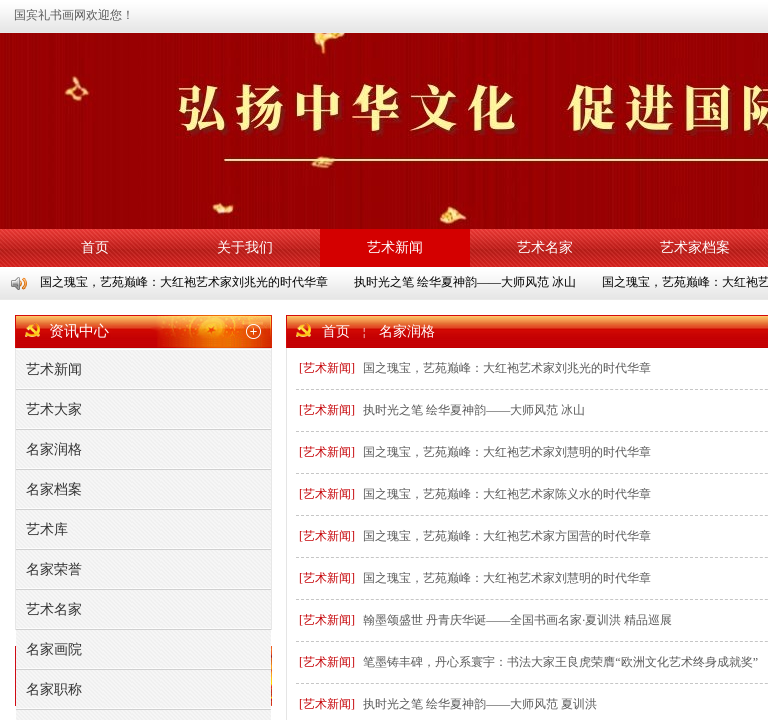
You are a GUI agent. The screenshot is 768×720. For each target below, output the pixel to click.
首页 (95, 247)
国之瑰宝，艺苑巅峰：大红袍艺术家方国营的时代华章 (507, 536)
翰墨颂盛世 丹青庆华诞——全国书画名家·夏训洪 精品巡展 (517, 620)
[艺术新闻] (327, 368)
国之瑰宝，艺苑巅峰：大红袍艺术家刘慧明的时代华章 (507, 452)
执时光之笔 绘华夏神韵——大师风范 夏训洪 (480, 704)
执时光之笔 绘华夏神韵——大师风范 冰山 (466, 282)
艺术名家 (545, 247)
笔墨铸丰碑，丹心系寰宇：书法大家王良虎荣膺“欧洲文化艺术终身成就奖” (560, 662)
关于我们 (245, 247)
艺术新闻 (395, 247)
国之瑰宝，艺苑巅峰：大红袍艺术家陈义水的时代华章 (507, 494)
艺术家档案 (695, 247)
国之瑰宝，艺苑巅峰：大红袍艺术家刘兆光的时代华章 (185, 282)
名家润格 (407, 331)
